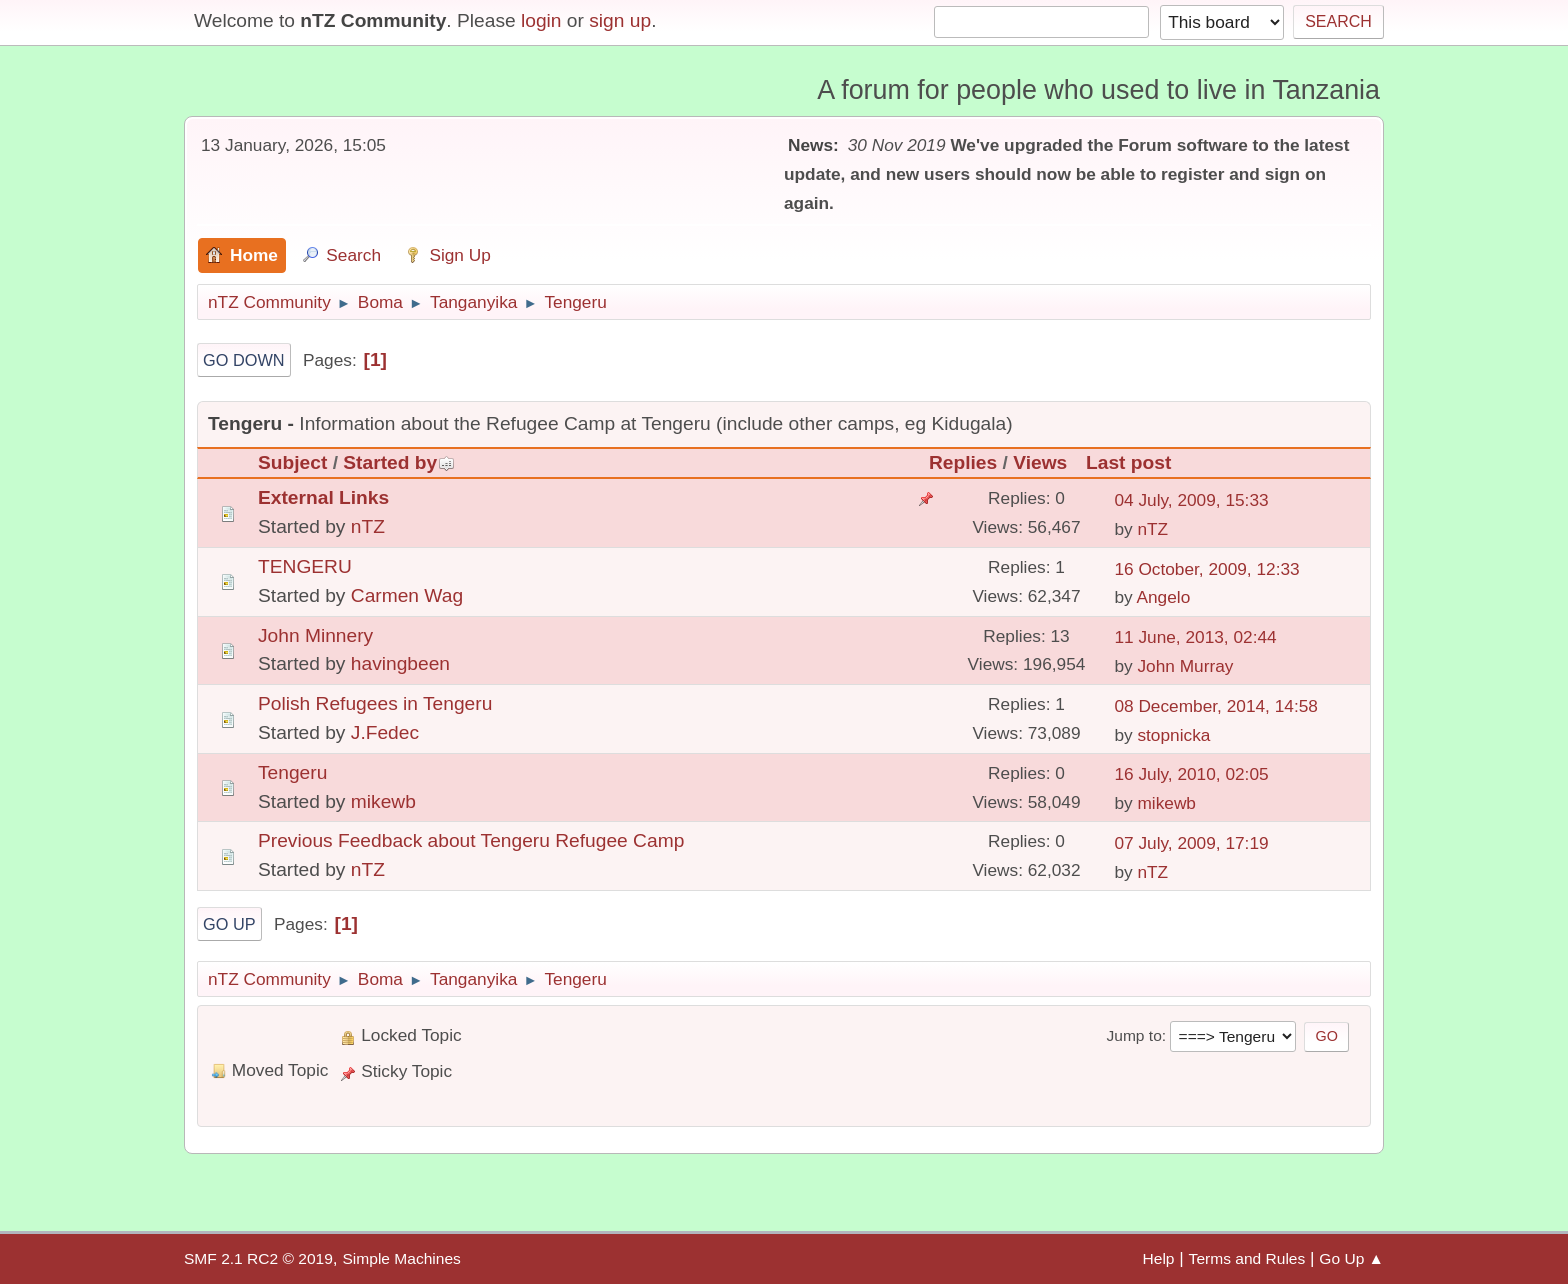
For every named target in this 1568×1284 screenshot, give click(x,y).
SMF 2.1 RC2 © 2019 (258, 1258)
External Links (323, 497)
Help (1159, 1258)
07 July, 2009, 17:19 (1191, 843)
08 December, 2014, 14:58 (1216, 706)
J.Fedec (385, 732)
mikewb (383, 801)
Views (1040, 462)
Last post (1128, 462)
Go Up (229, 924)
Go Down (244, 360)
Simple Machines (401, 1258)
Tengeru (292, 772)
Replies (963, 462)
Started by (399, 462)
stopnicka (1173, 735)
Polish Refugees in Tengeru (375, 703)
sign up (620, 20)
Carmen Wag (407, 595)
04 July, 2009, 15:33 (1191, 500)
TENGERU (305, 566)
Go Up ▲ (1351, 1258)
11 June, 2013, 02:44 (1195, 637)
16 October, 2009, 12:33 (1206, 569)
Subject (292, 462)
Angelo (1163, 597)
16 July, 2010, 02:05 (1191, 774)
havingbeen (400, 663)
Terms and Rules (1247, 1258)
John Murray (1185, 666)
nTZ (368, 526)
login (541, 20)
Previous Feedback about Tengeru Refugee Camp (471, 840)
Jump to (1133, 1035)
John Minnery (315, 635)
